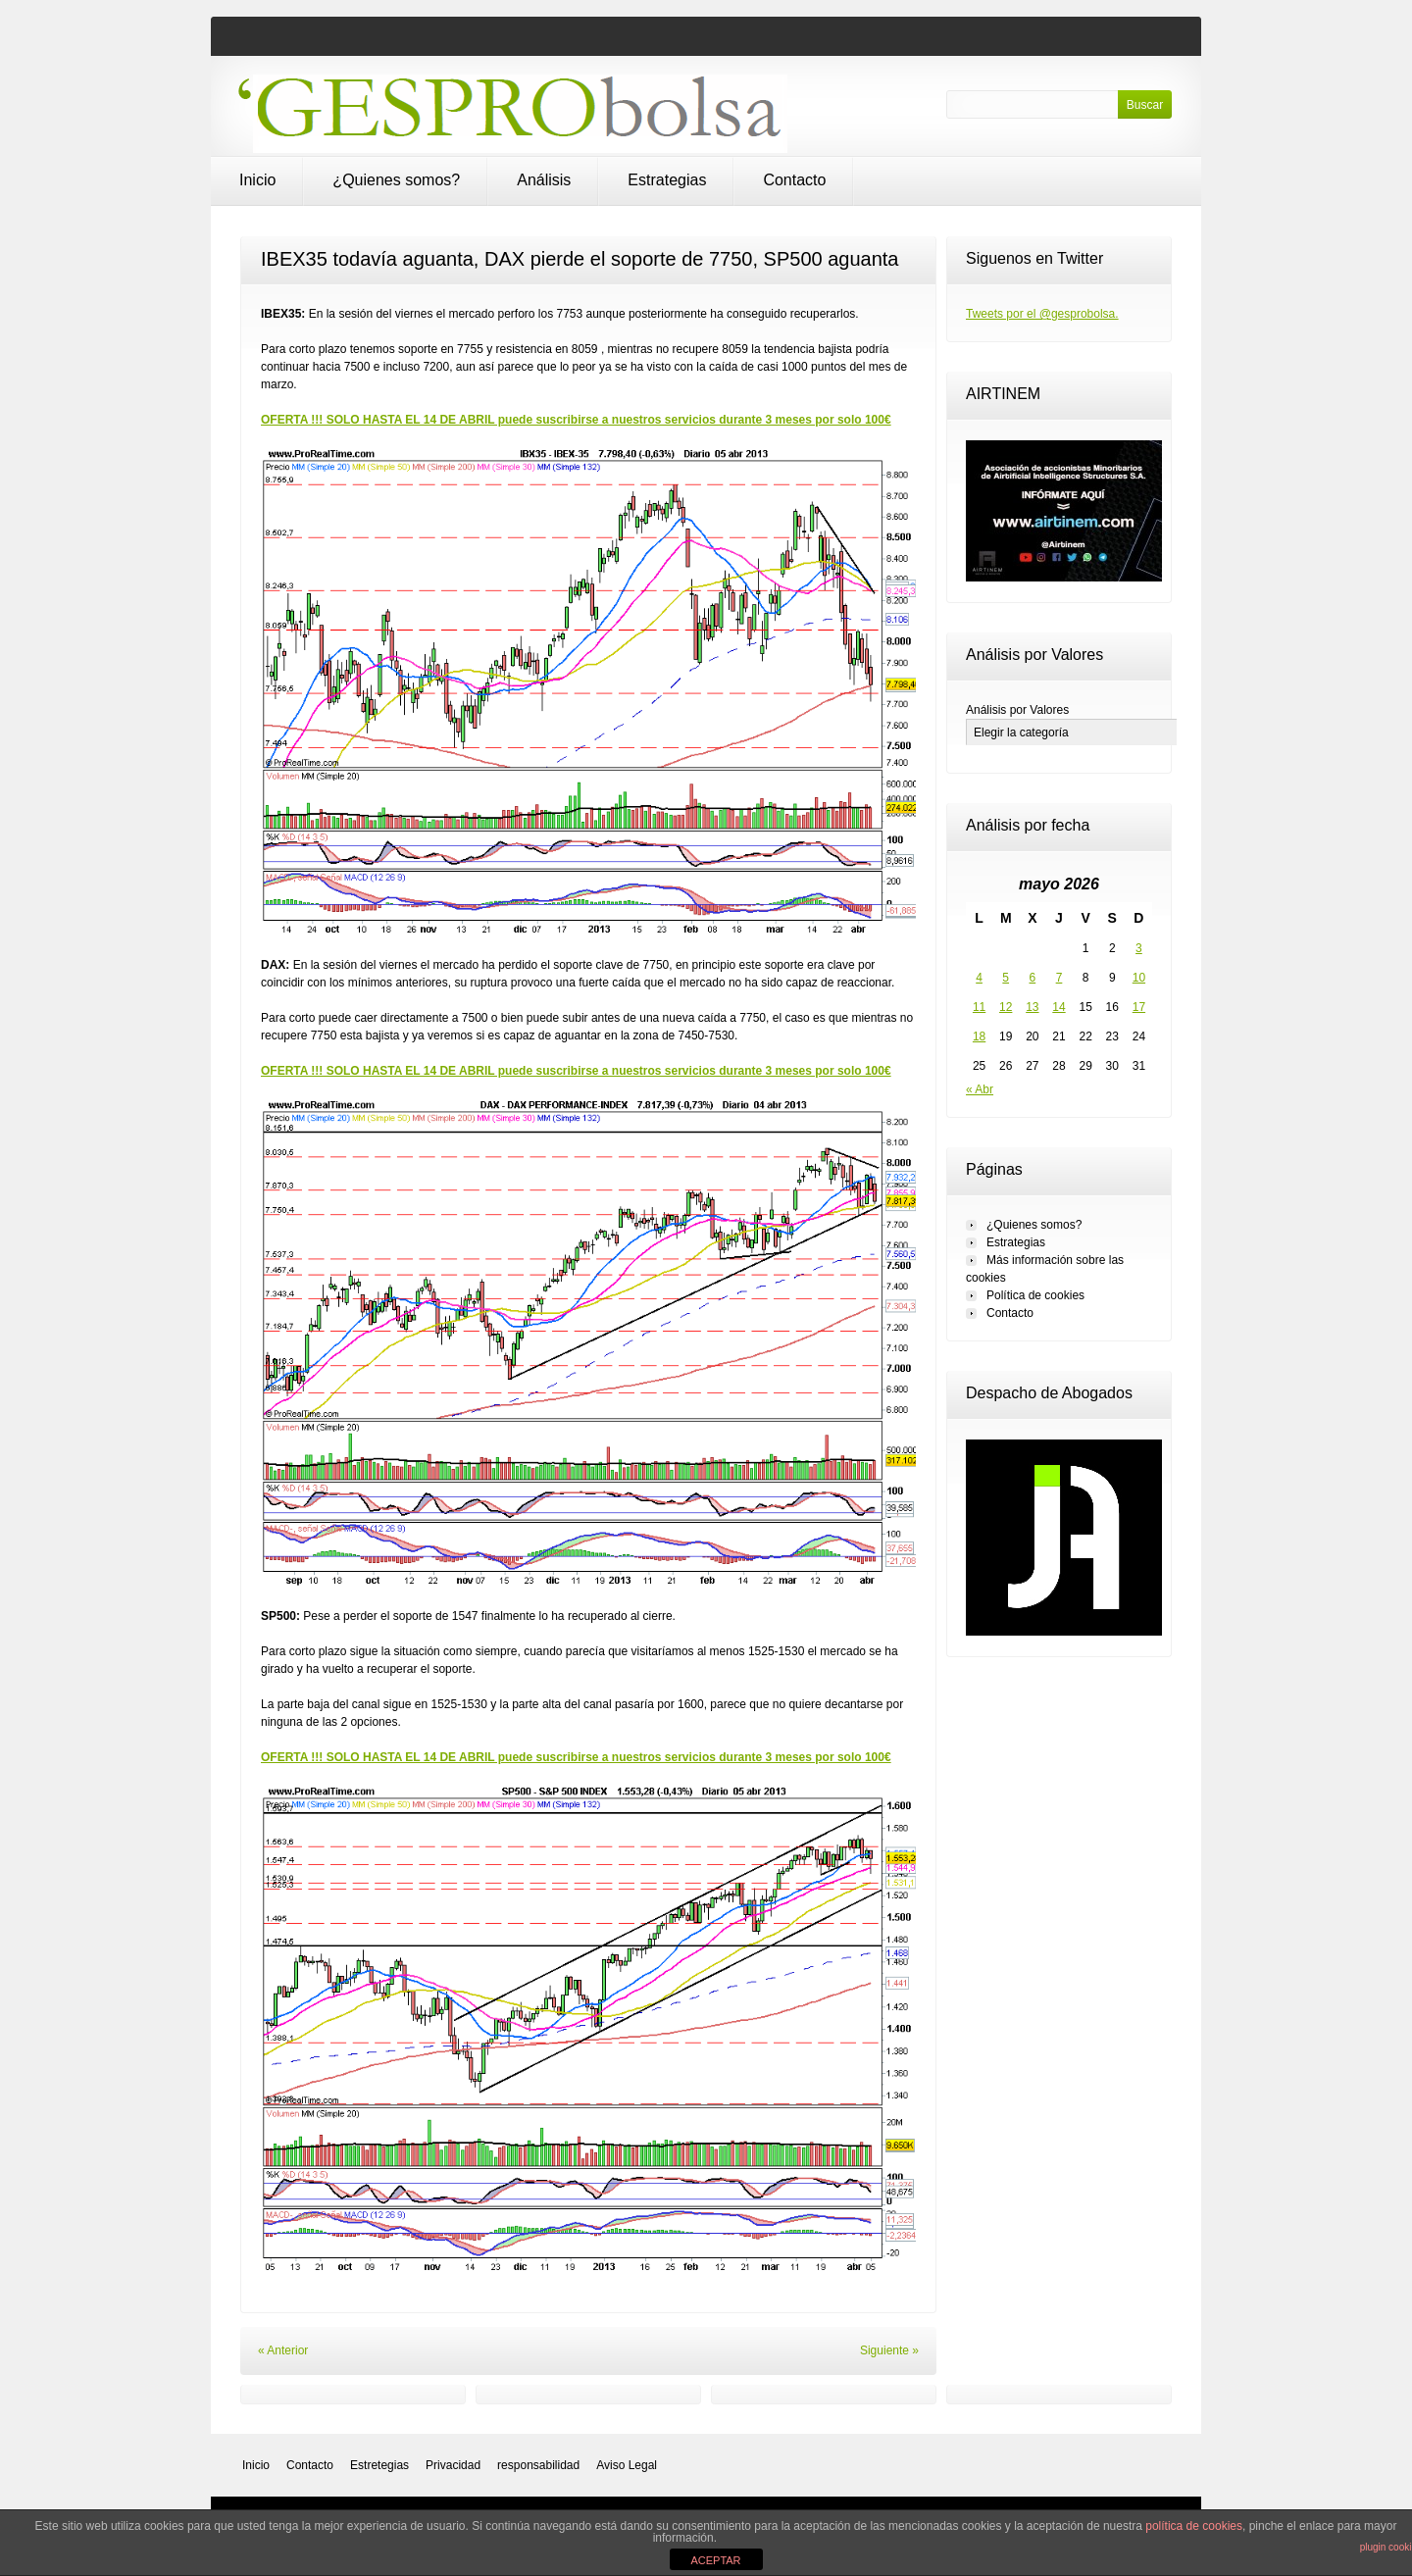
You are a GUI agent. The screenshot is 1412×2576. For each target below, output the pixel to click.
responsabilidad (538, 2465)
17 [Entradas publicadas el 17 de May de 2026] (1139, 1007)
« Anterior (283, 2350)
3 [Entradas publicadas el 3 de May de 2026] (1138, 948)
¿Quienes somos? (396, 180)
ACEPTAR (715, 2560)
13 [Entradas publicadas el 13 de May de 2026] (1032, 1007)
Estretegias (379, 2465)
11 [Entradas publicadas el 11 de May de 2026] (979, 1007)
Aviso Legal (626, 2465)
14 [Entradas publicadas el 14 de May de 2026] (1058, 1007)
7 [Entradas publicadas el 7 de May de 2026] (1059, 978)
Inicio (257, 180)
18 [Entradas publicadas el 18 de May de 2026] (979, 1036)
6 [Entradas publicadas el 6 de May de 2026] (1033, 978)
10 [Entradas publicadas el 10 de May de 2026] (1139, 978)
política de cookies (1193, 2526)
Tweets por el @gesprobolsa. (1042, 314)
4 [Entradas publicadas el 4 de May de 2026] (979, 978)
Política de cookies (1035, 1295)
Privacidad (453, 2465)
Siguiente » (889, 2350)
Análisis (544, 180)
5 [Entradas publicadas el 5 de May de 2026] (1005, 978)
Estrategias (667, 180)
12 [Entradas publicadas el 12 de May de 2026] (1005, 1007)
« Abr (979, 1089)
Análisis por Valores (1017, 710)
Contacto (794, 180)
